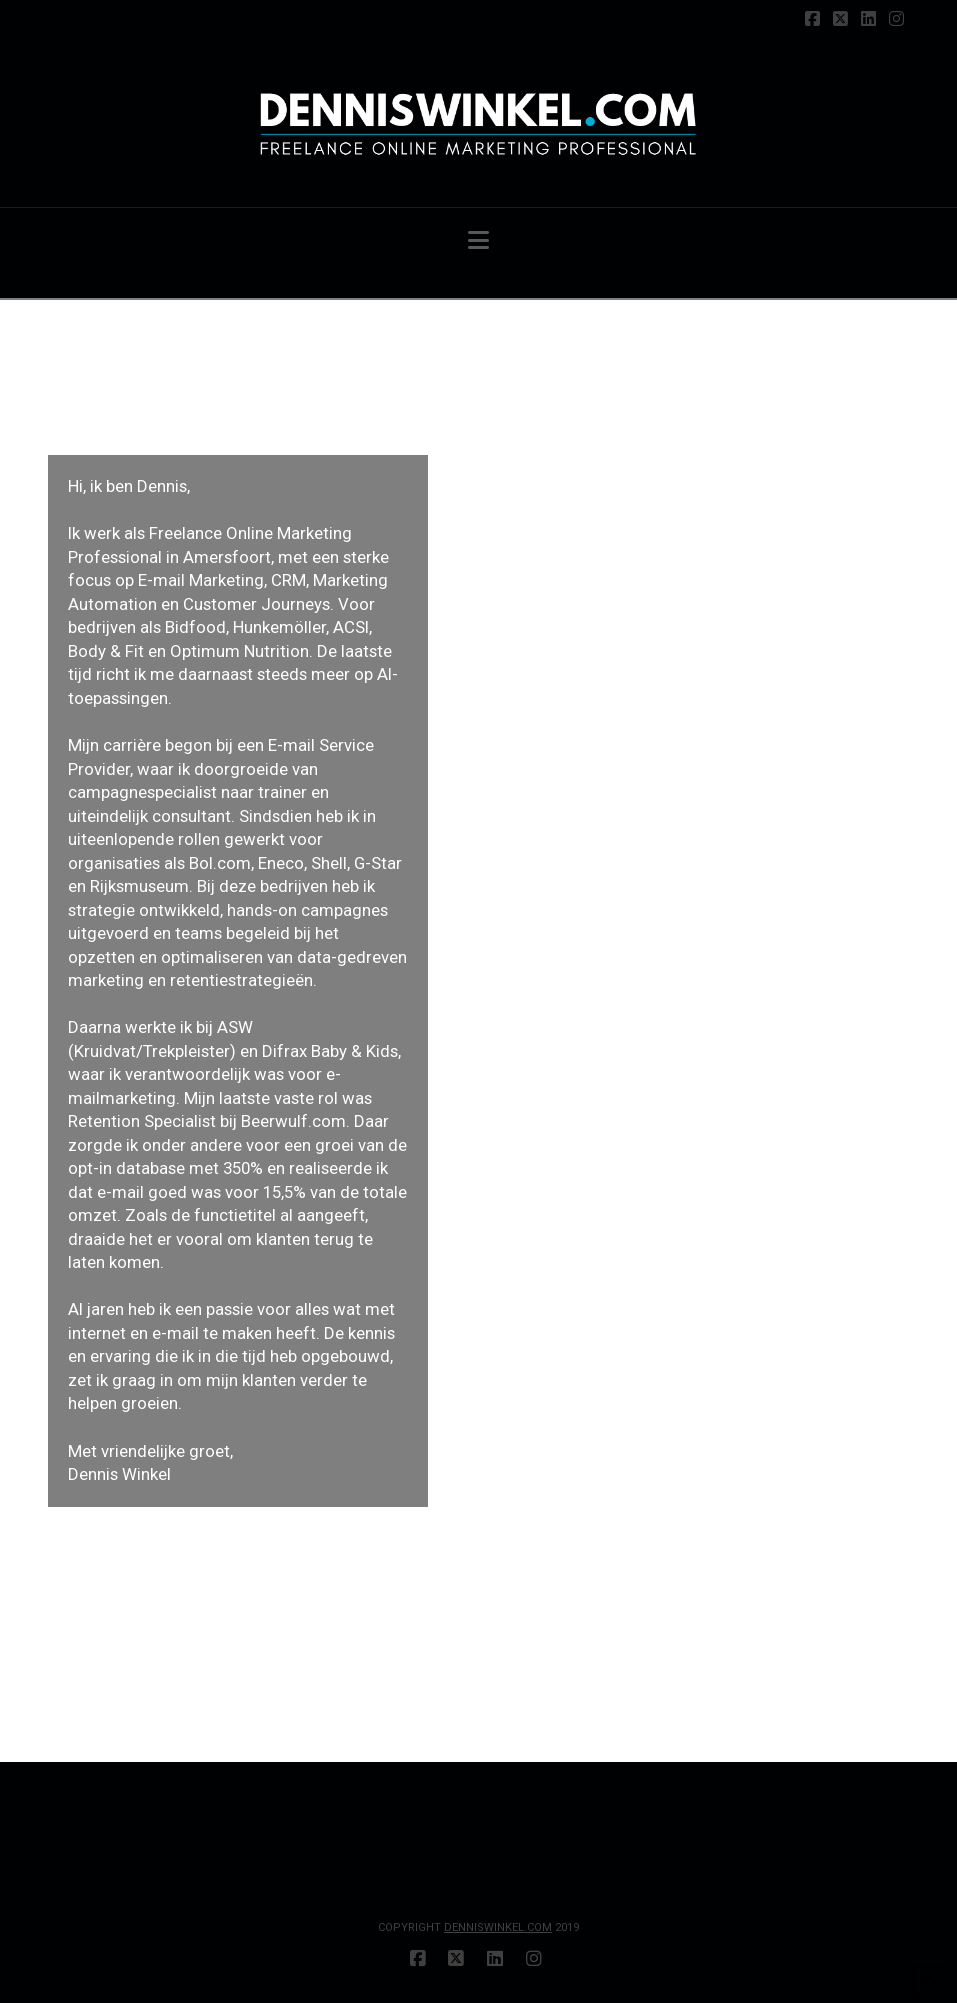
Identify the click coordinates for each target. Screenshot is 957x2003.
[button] (478, 240)
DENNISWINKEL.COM (498, 1927)
